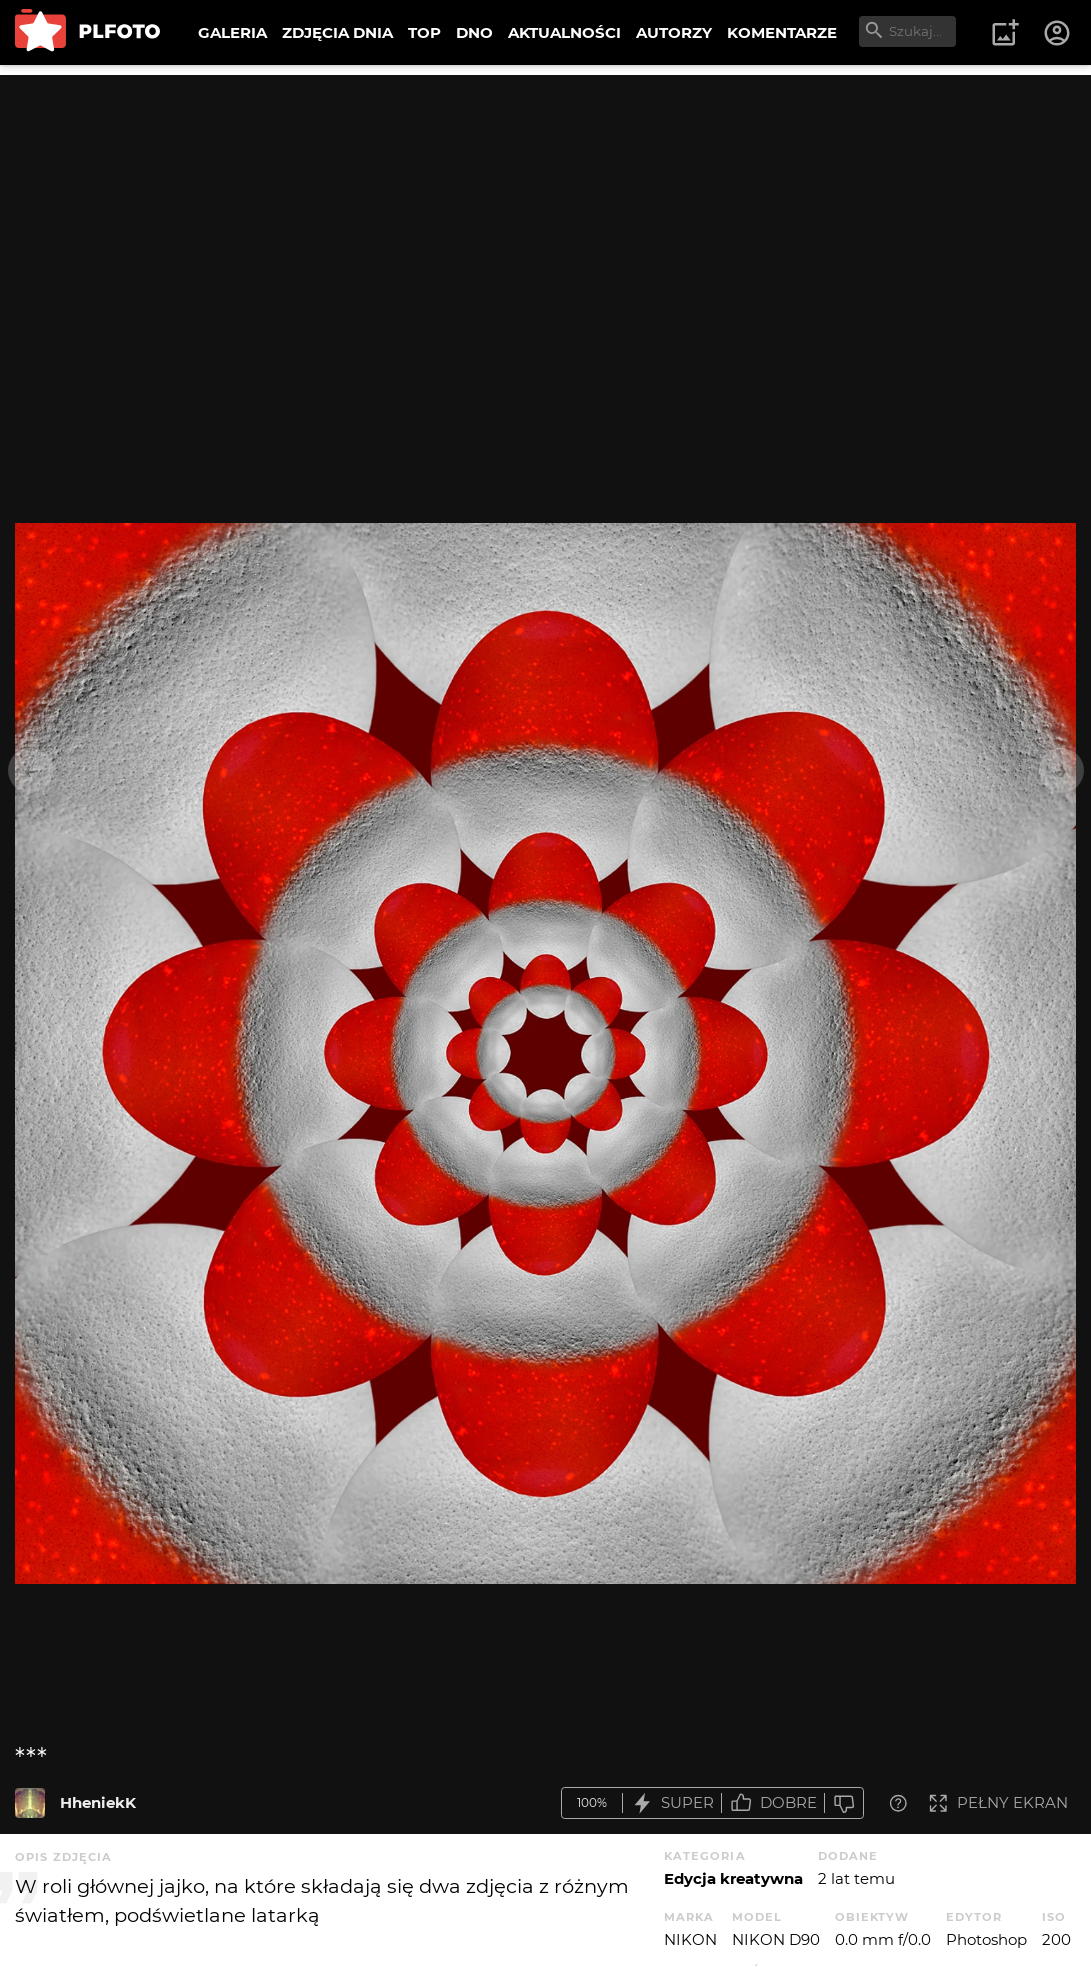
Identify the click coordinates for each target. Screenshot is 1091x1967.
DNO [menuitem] (474, 32)
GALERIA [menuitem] (232, 32)
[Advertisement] (545, 215)
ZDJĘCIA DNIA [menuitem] (337, 32)
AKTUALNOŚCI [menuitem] (564, 32)
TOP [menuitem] (424, 32)
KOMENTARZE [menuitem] (782, 32)
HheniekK (98, 1802)
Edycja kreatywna (733, 1878)
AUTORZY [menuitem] (674, 32)
